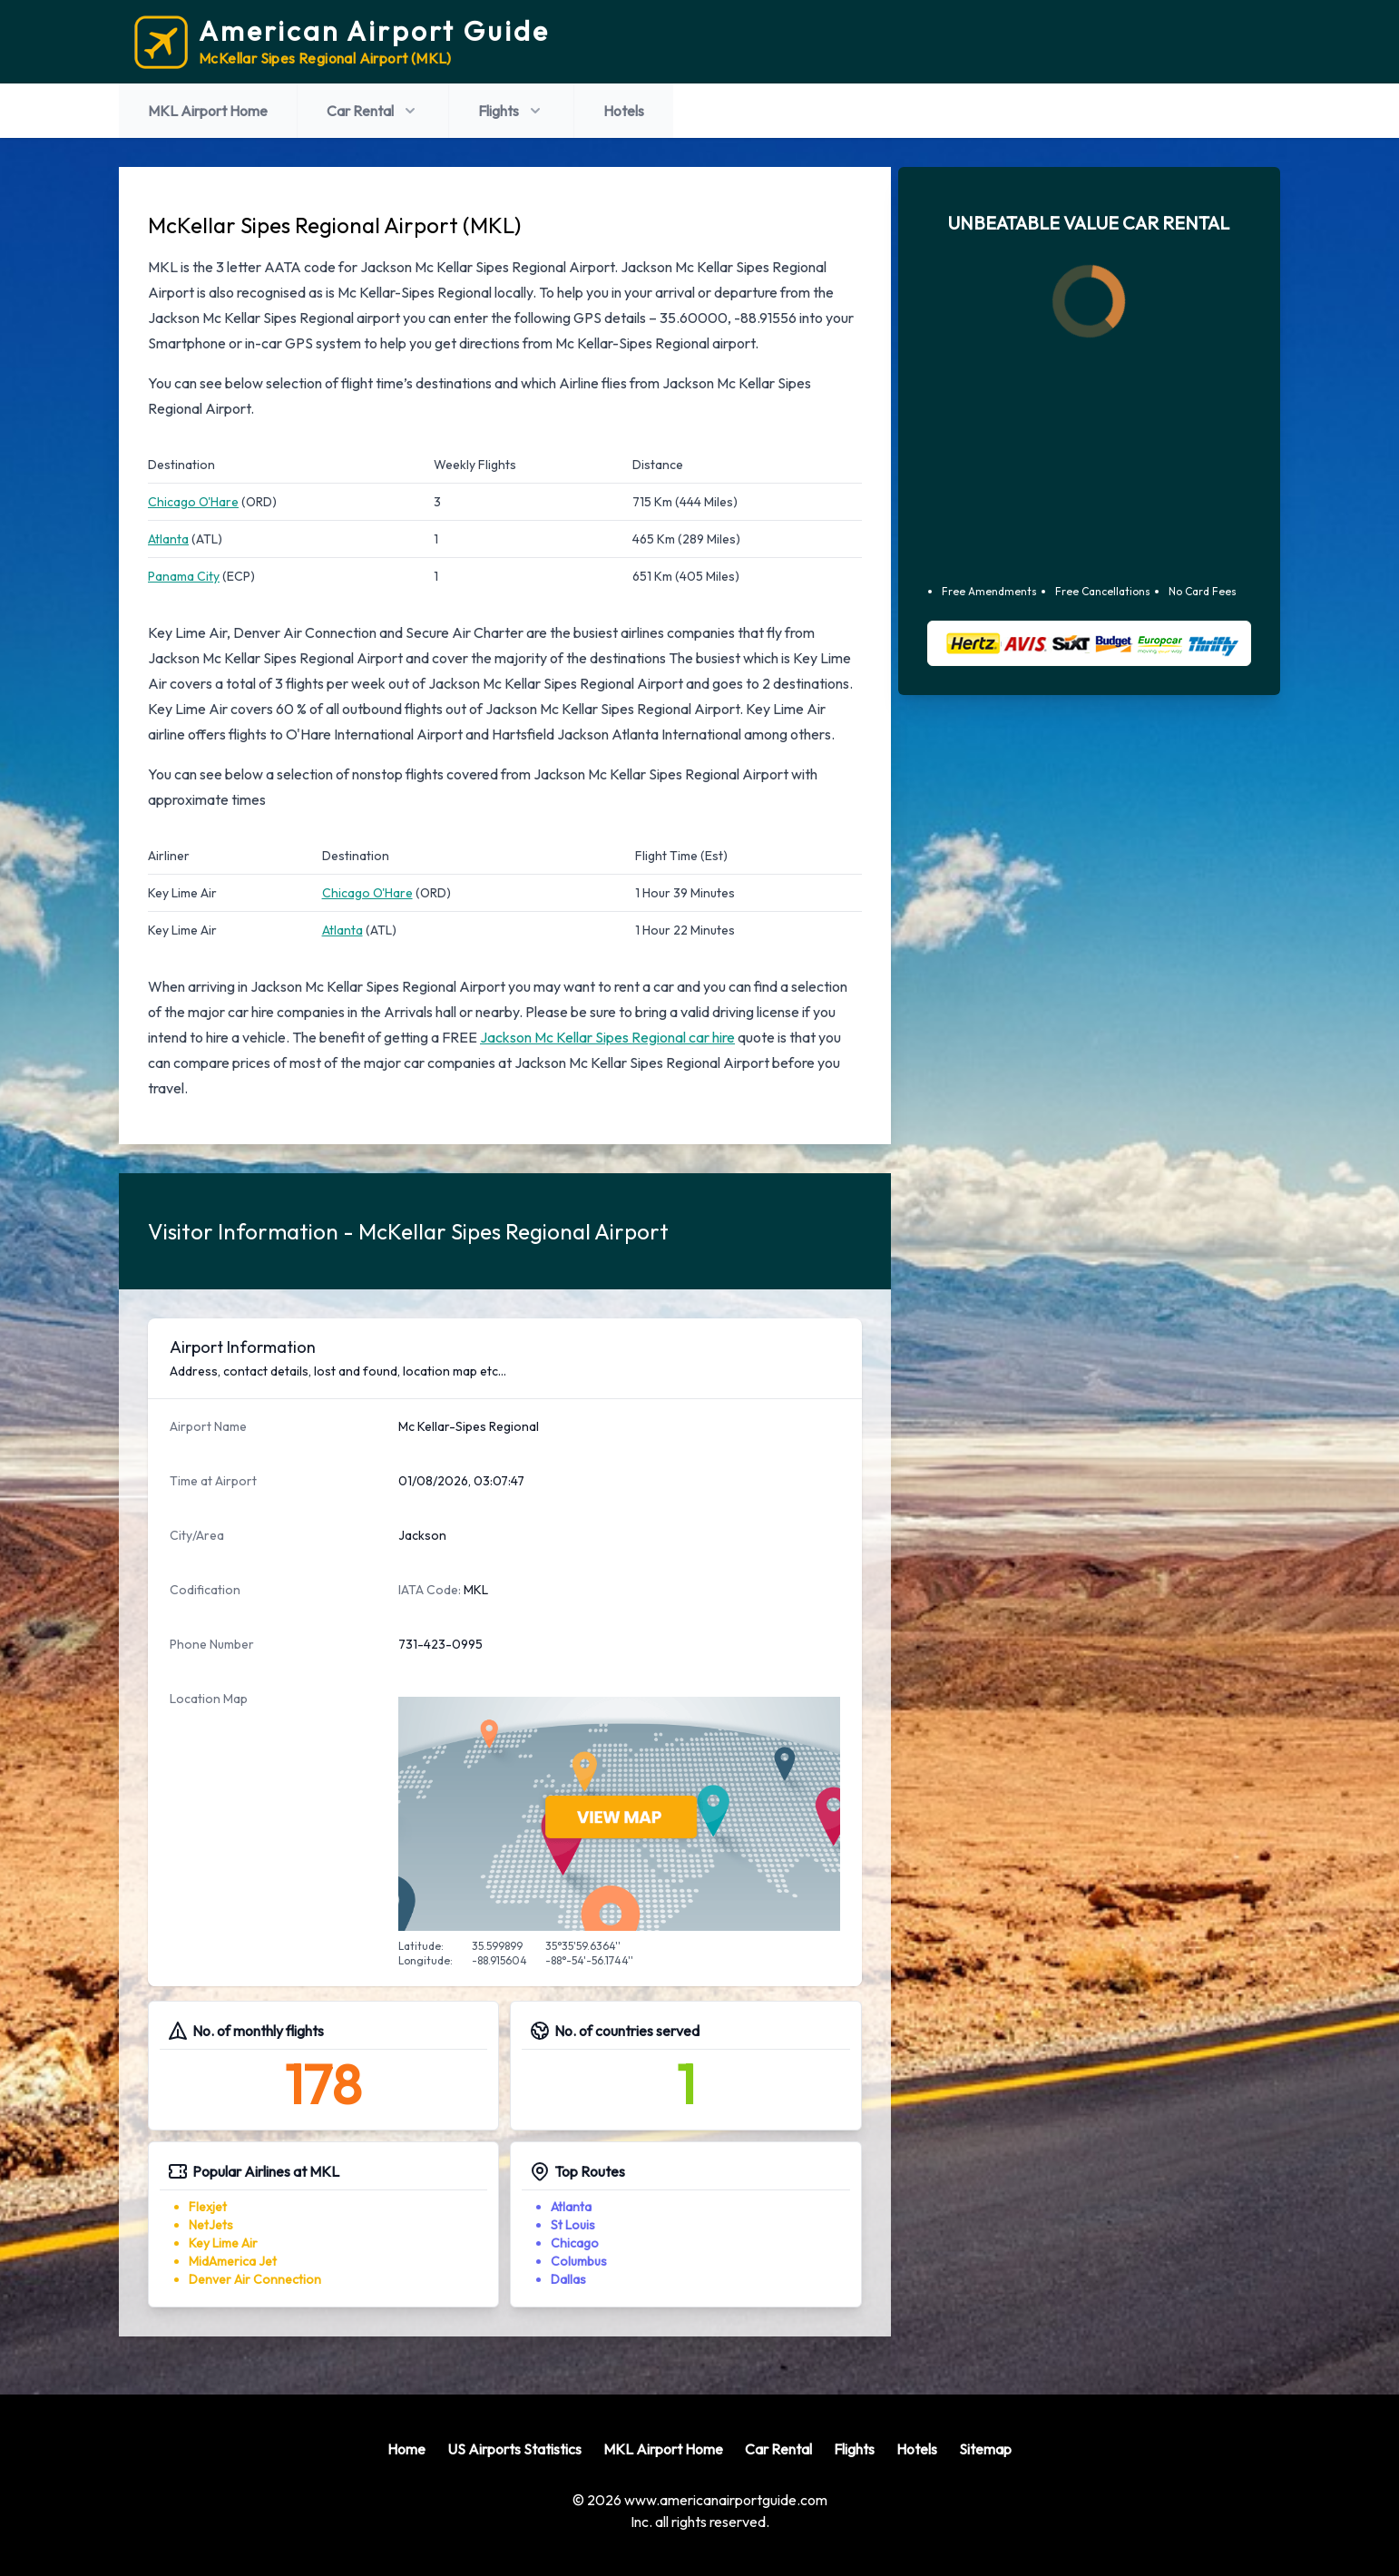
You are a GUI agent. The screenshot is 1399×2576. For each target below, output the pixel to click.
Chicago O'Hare (193, 502)
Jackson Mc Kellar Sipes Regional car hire (607, 1037)
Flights (511, 111)
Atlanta (168, 539)
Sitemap (985, 2449)
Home (406, 2449)
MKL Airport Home (208, 111)
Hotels (623, 111)
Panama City (184, 576)
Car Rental (373, 111)
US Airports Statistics (514, 2449)
